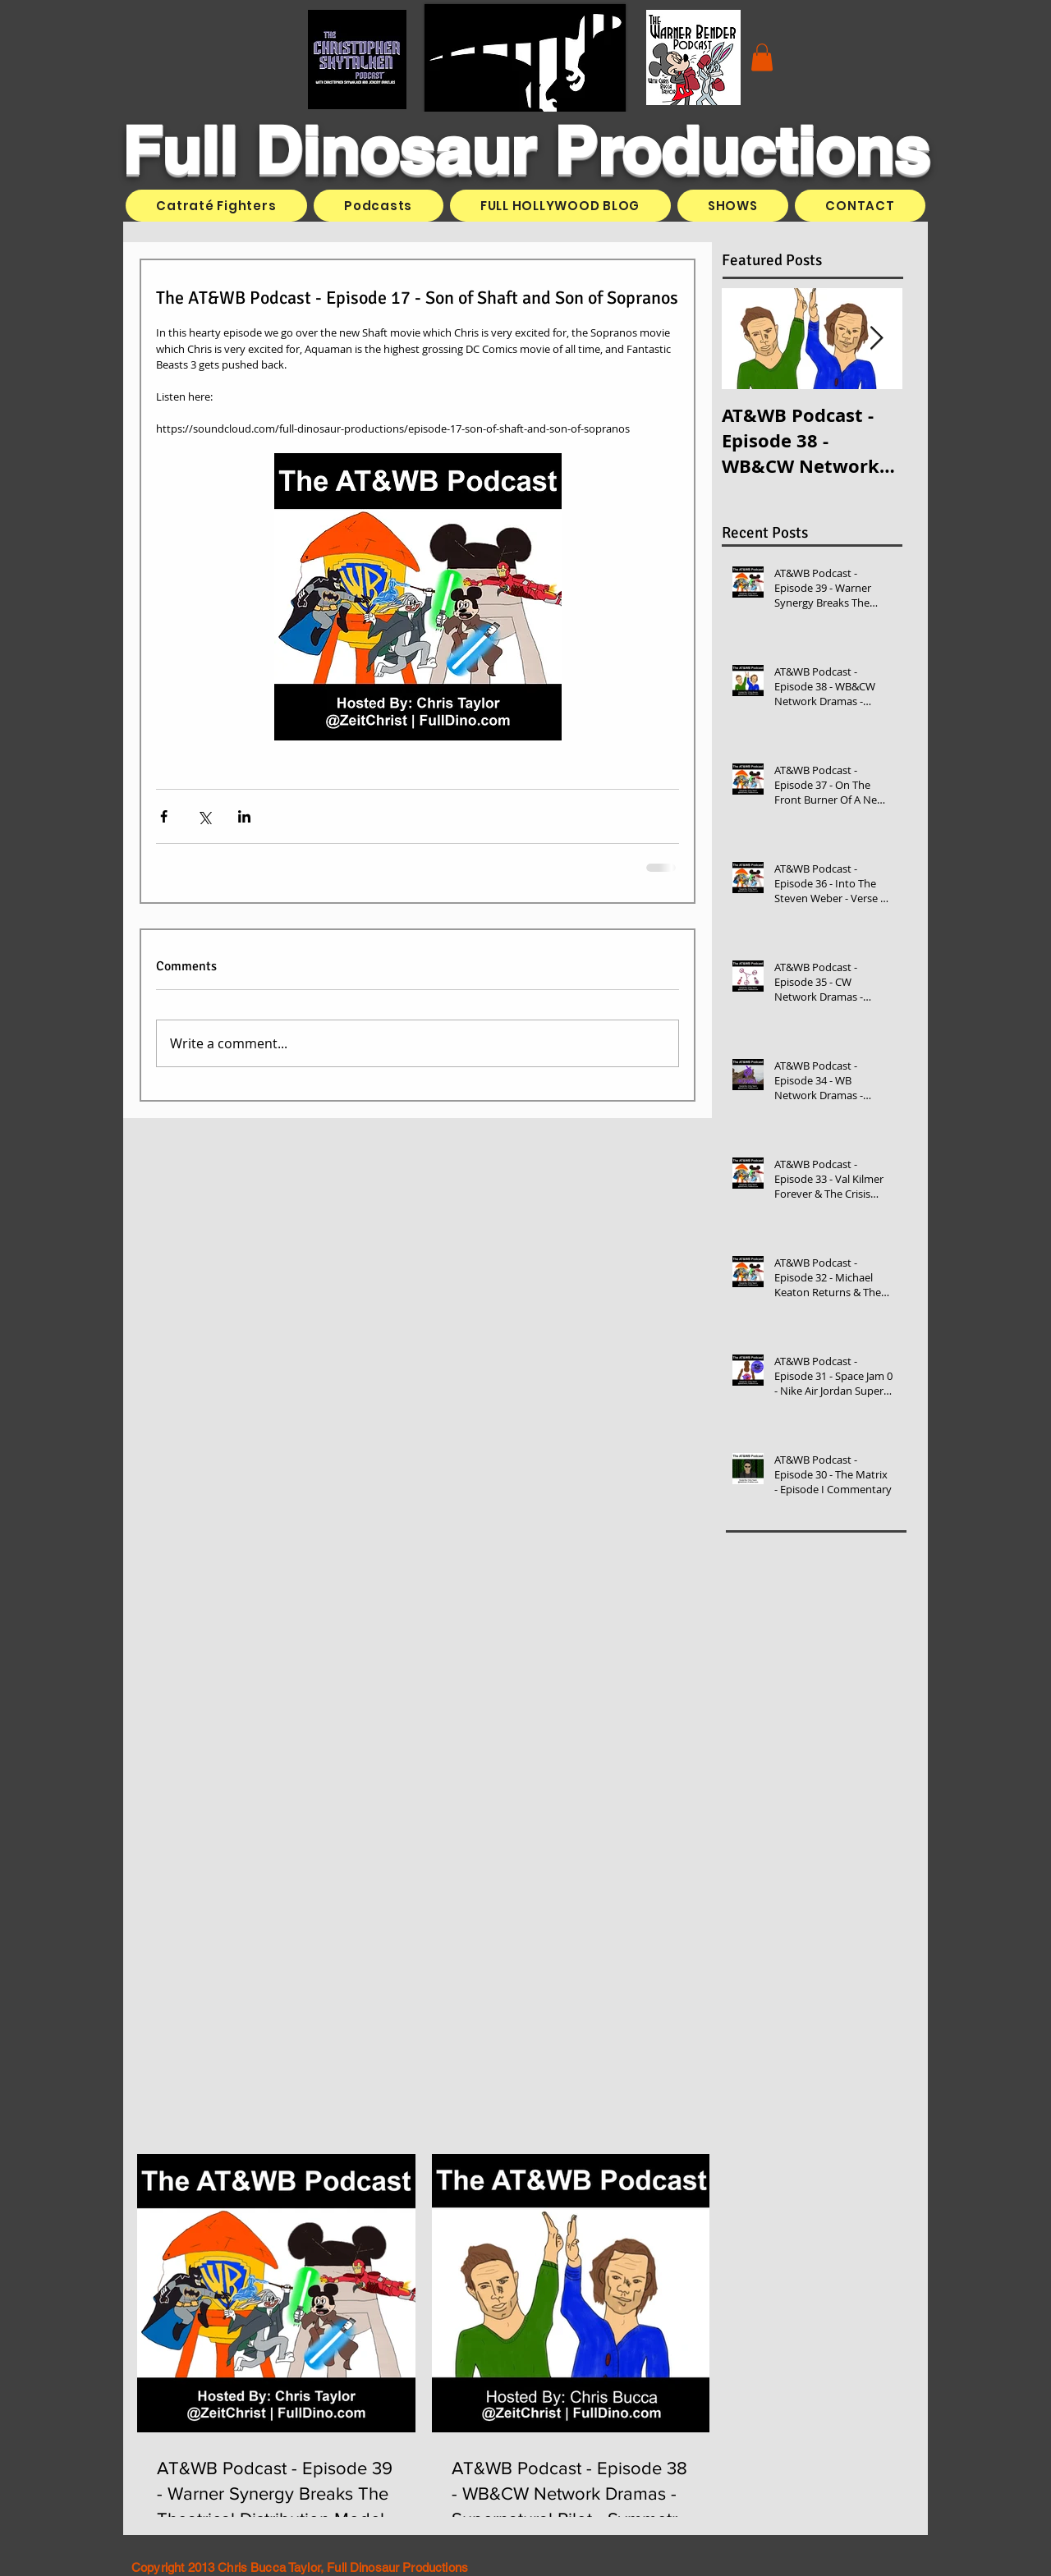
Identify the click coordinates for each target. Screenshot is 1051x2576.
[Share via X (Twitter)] (204, 816)
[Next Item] (876, 338)
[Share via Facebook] (164, 816)
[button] (761, 57)
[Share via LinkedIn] (244, 816)
